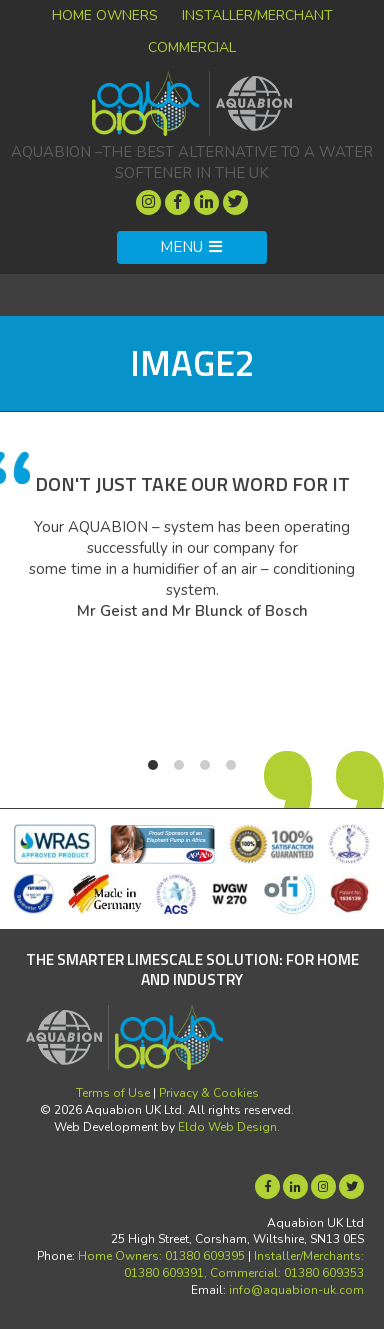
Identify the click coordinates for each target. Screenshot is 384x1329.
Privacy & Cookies (209, 1093)
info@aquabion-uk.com (296, 1290)
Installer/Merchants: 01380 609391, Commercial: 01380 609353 (244, 1264)
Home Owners (105, 15)
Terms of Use (113, 1093)
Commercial (192, 47)
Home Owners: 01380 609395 (161, 1256)
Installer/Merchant (257, 15)
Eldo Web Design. (229, 1127)
